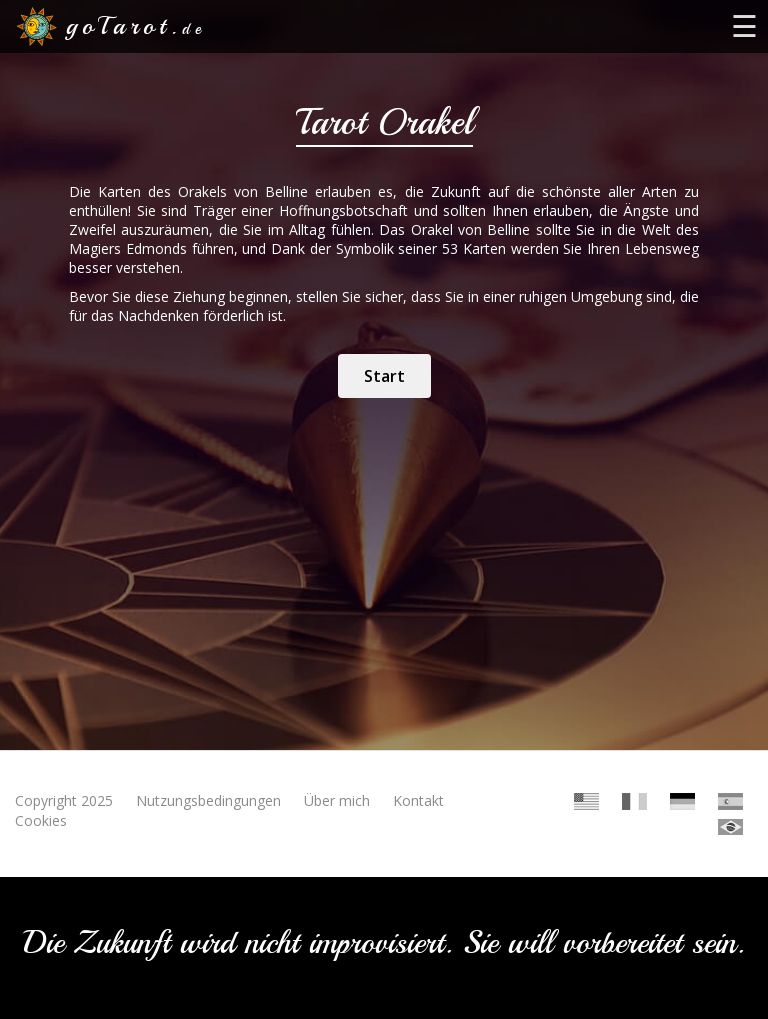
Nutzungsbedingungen (208, 800)
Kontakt (418, 800)
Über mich (337, 800)
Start (384, 376)
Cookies (41, 820)
